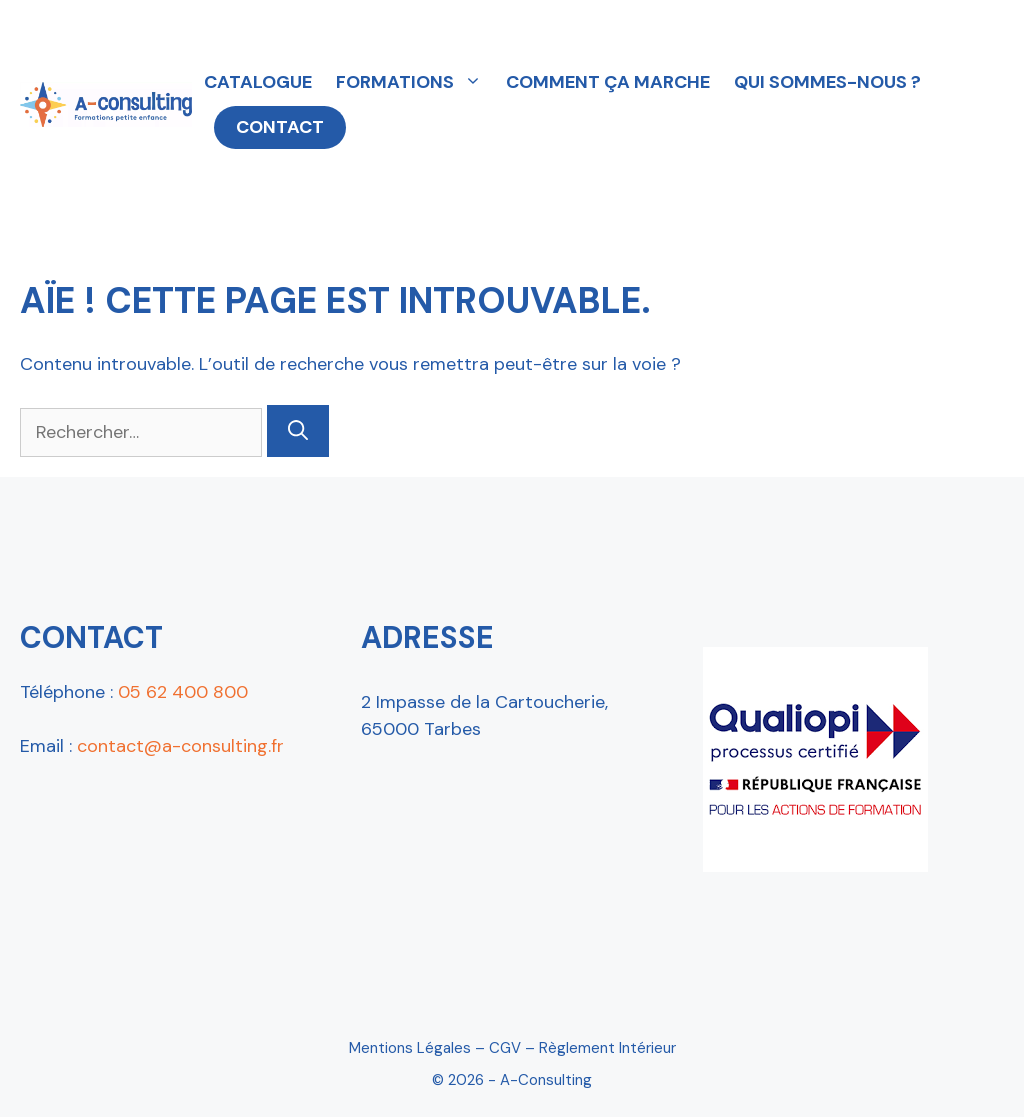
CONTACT (280, 127)
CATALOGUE (258, 82)
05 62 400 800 (183, 692)
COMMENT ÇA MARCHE (608, 82)
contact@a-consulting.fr (180, 746)
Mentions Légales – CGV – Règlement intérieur (512, 1048)
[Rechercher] (298, 431)
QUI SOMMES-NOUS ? (827, 82)
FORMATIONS (415, 82)
